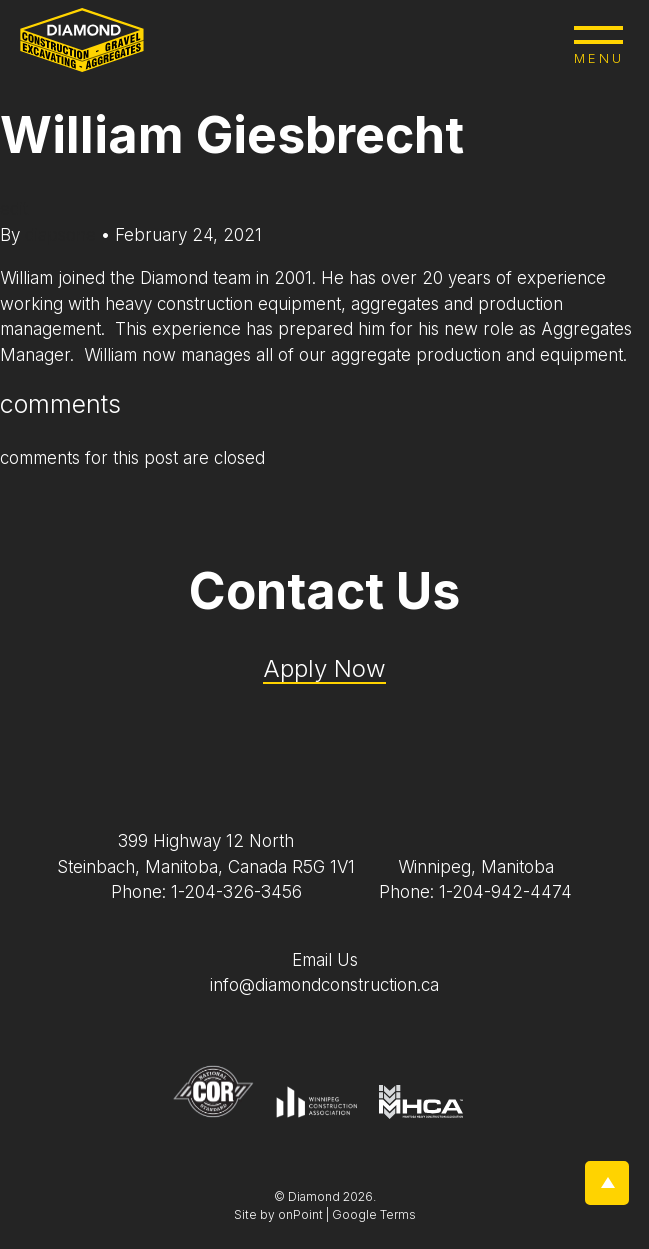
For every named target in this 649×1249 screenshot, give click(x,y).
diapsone (63, 235)
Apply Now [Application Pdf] (324, 668)
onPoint (300, 1214)
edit (14, 209)
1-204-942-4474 (505, 892)
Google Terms (374, 1214)
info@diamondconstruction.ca (324, 985)
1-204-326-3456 (236, 892)
